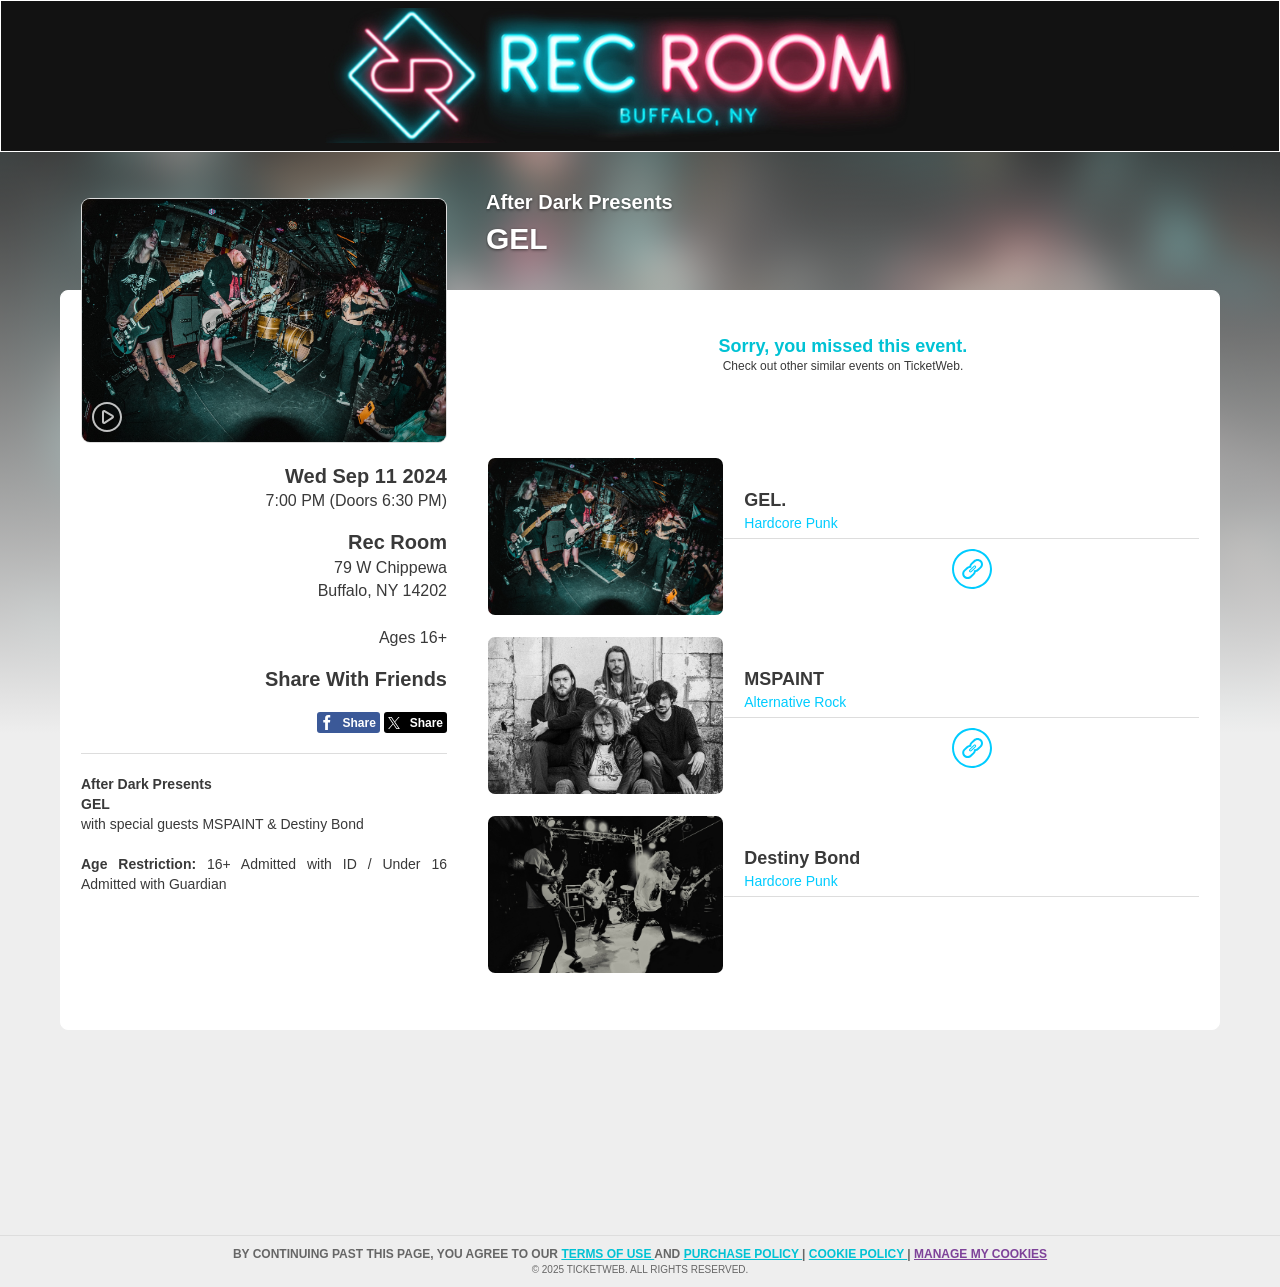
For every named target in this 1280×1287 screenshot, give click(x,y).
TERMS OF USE (607, 1254)
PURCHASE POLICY (743, 1254)
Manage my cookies (980, 1254)
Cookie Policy (858, 1254)
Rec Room (397, 542)
